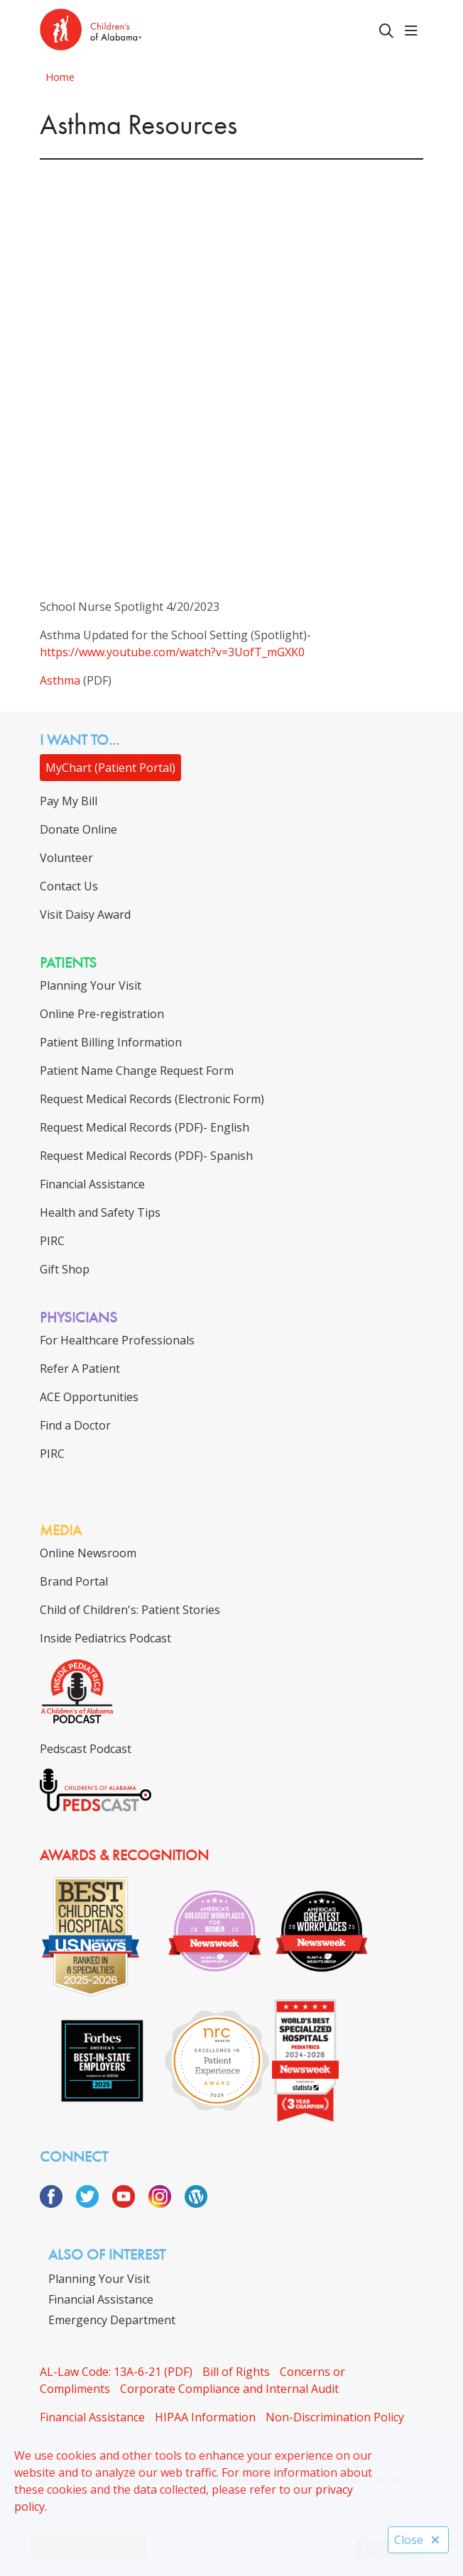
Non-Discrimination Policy (335, 2417)
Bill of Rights (236, 2371)
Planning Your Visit (99, 2279)
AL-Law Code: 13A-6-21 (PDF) (116, 2371)
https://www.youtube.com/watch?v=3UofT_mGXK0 (172, 652)
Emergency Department (111, 2320)
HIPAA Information (205, 2417)
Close (418, 2540)
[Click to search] (386, 31)
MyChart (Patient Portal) (110, 767)
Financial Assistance (100, 2299)
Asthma (60, 680)
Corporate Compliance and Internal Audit (229, 2389)
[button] (414, 31)
